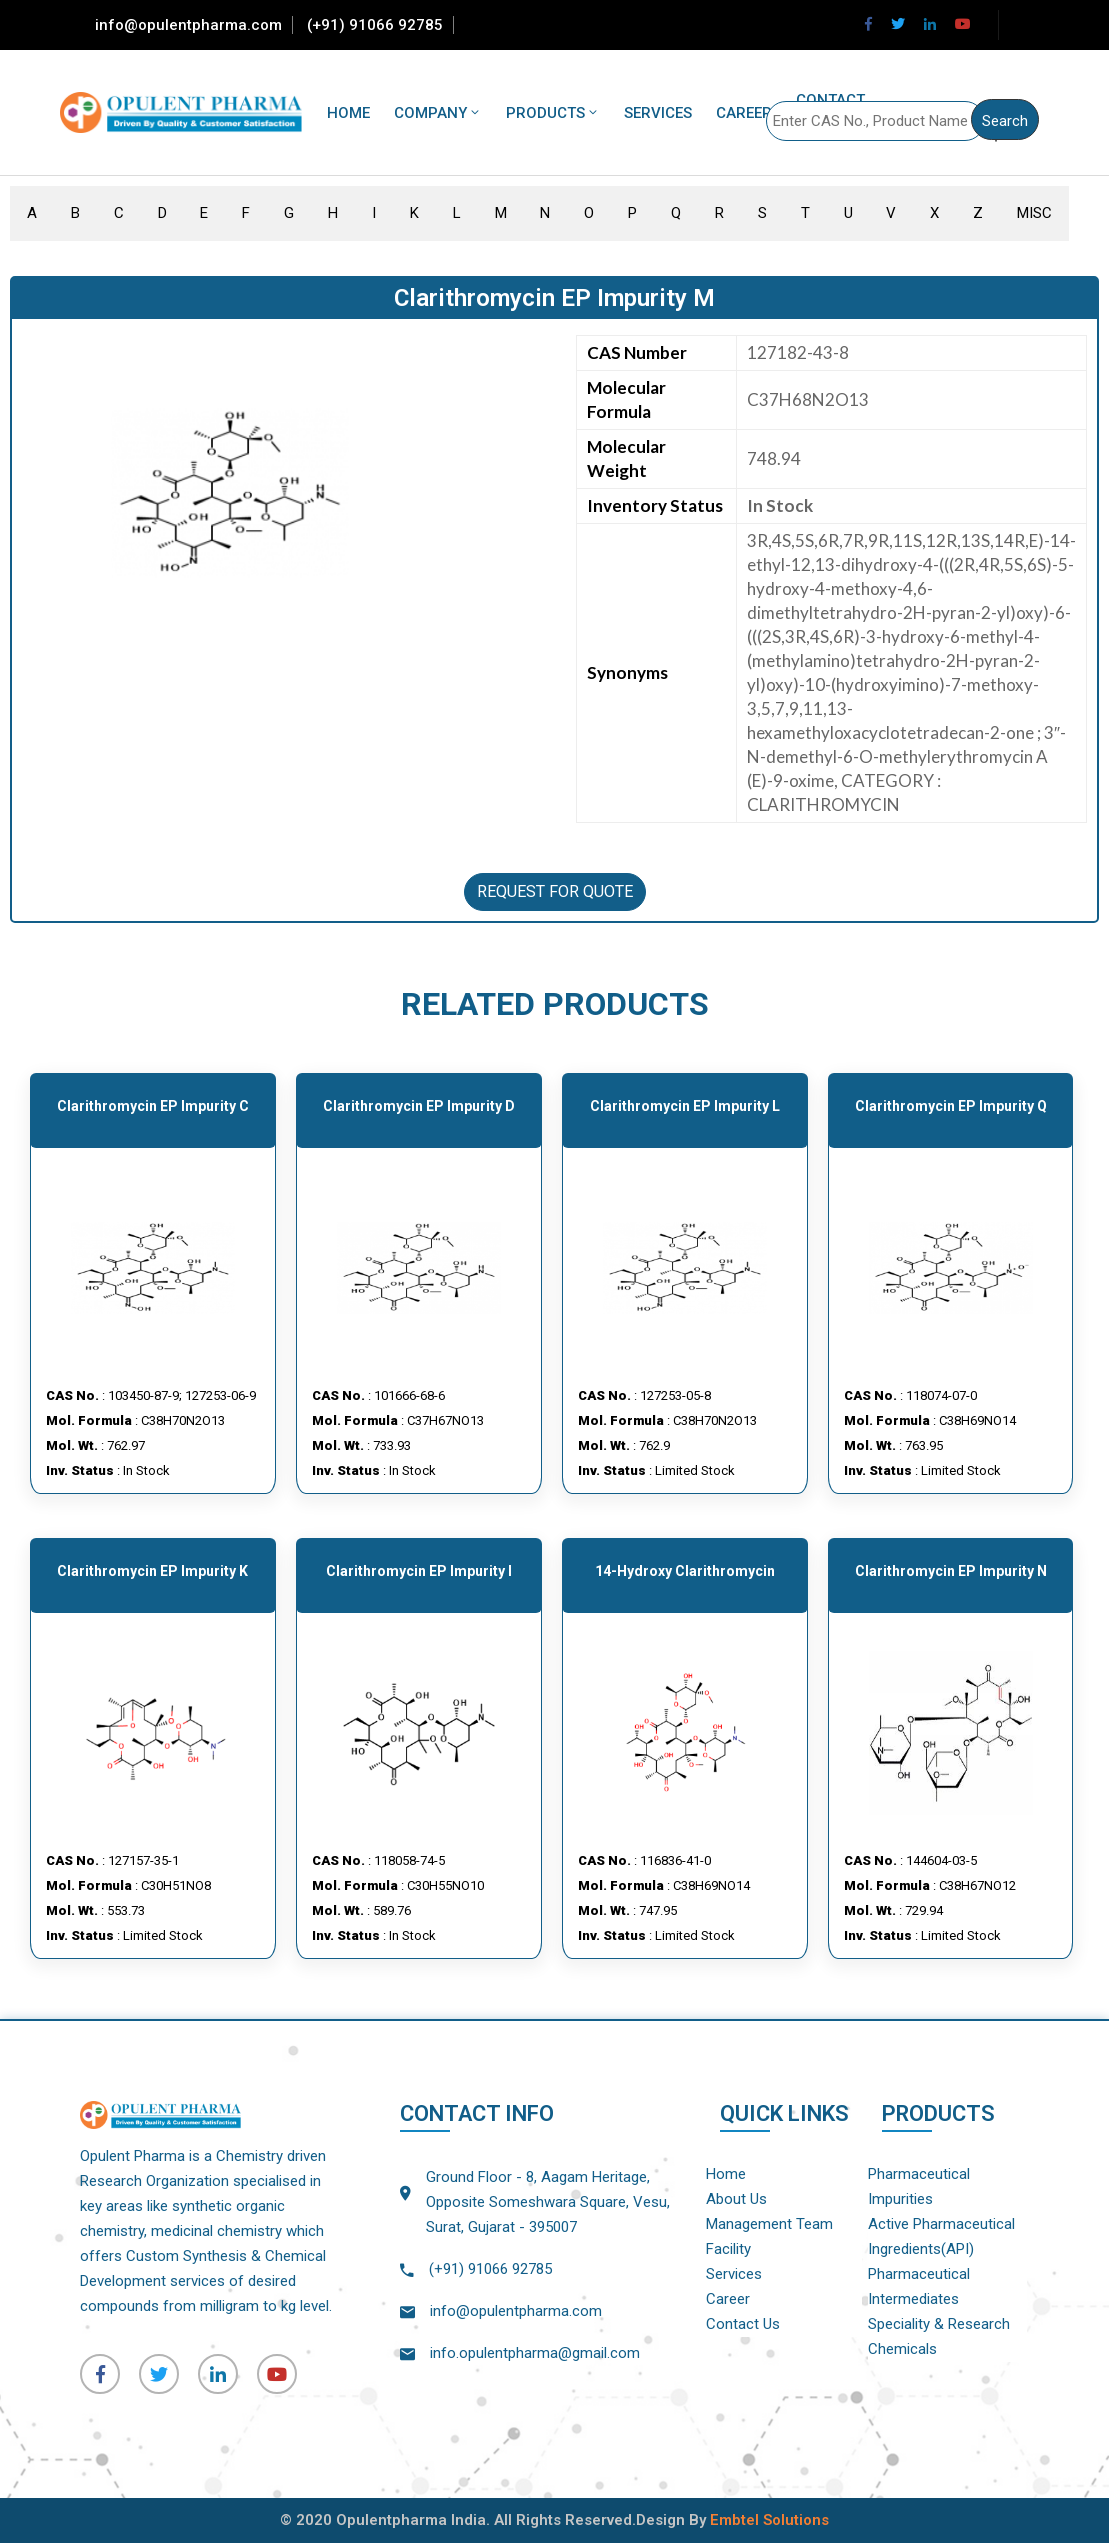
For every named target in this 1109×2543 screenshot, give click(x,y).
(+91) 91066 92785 (375, 25)
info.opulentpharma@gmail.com (535, 2353)
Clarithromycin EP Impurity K (152, 1571)
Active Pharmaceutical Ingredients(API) (941, 2236)
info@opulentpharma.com (188, 25)
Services (658, 113)
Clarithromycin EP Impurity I (419, 1571)
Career (744, 113)
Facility (728, 2249)
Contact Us (743, 2324)
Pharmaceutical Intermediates (919, 2286)
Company (438, 113)
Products (553, 113)
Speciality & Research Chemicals (939, 2336)
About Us (736, 2199)
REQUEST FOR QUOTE (555, 891)
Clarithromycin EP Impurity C (153, 1106)
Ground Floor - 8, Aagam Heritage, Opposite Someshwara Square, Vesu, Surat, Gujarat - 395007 (548, 2202)
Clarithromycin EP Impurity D (419, 1106)
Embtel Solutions (769, 2520)
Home (348, 113)
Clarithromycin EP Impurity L (685, 1106)
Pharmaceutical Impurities (919, 2186)
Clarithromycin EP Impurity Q (951, 1106)
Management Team (769, 2224)
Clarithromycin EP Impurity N (951, 1571)
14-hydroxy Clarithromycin (685, 1571)
